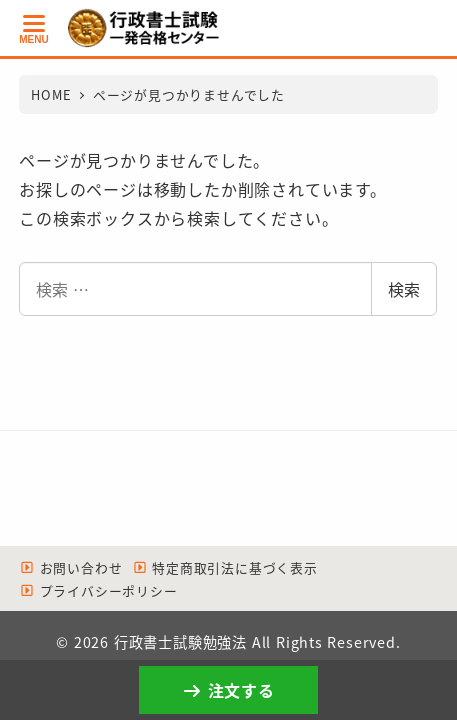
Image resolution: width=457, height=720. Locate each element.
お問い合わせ (70, 567)
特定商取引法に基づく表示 (225, 567)
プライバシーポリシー (98, 590)
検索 (404, 289)
